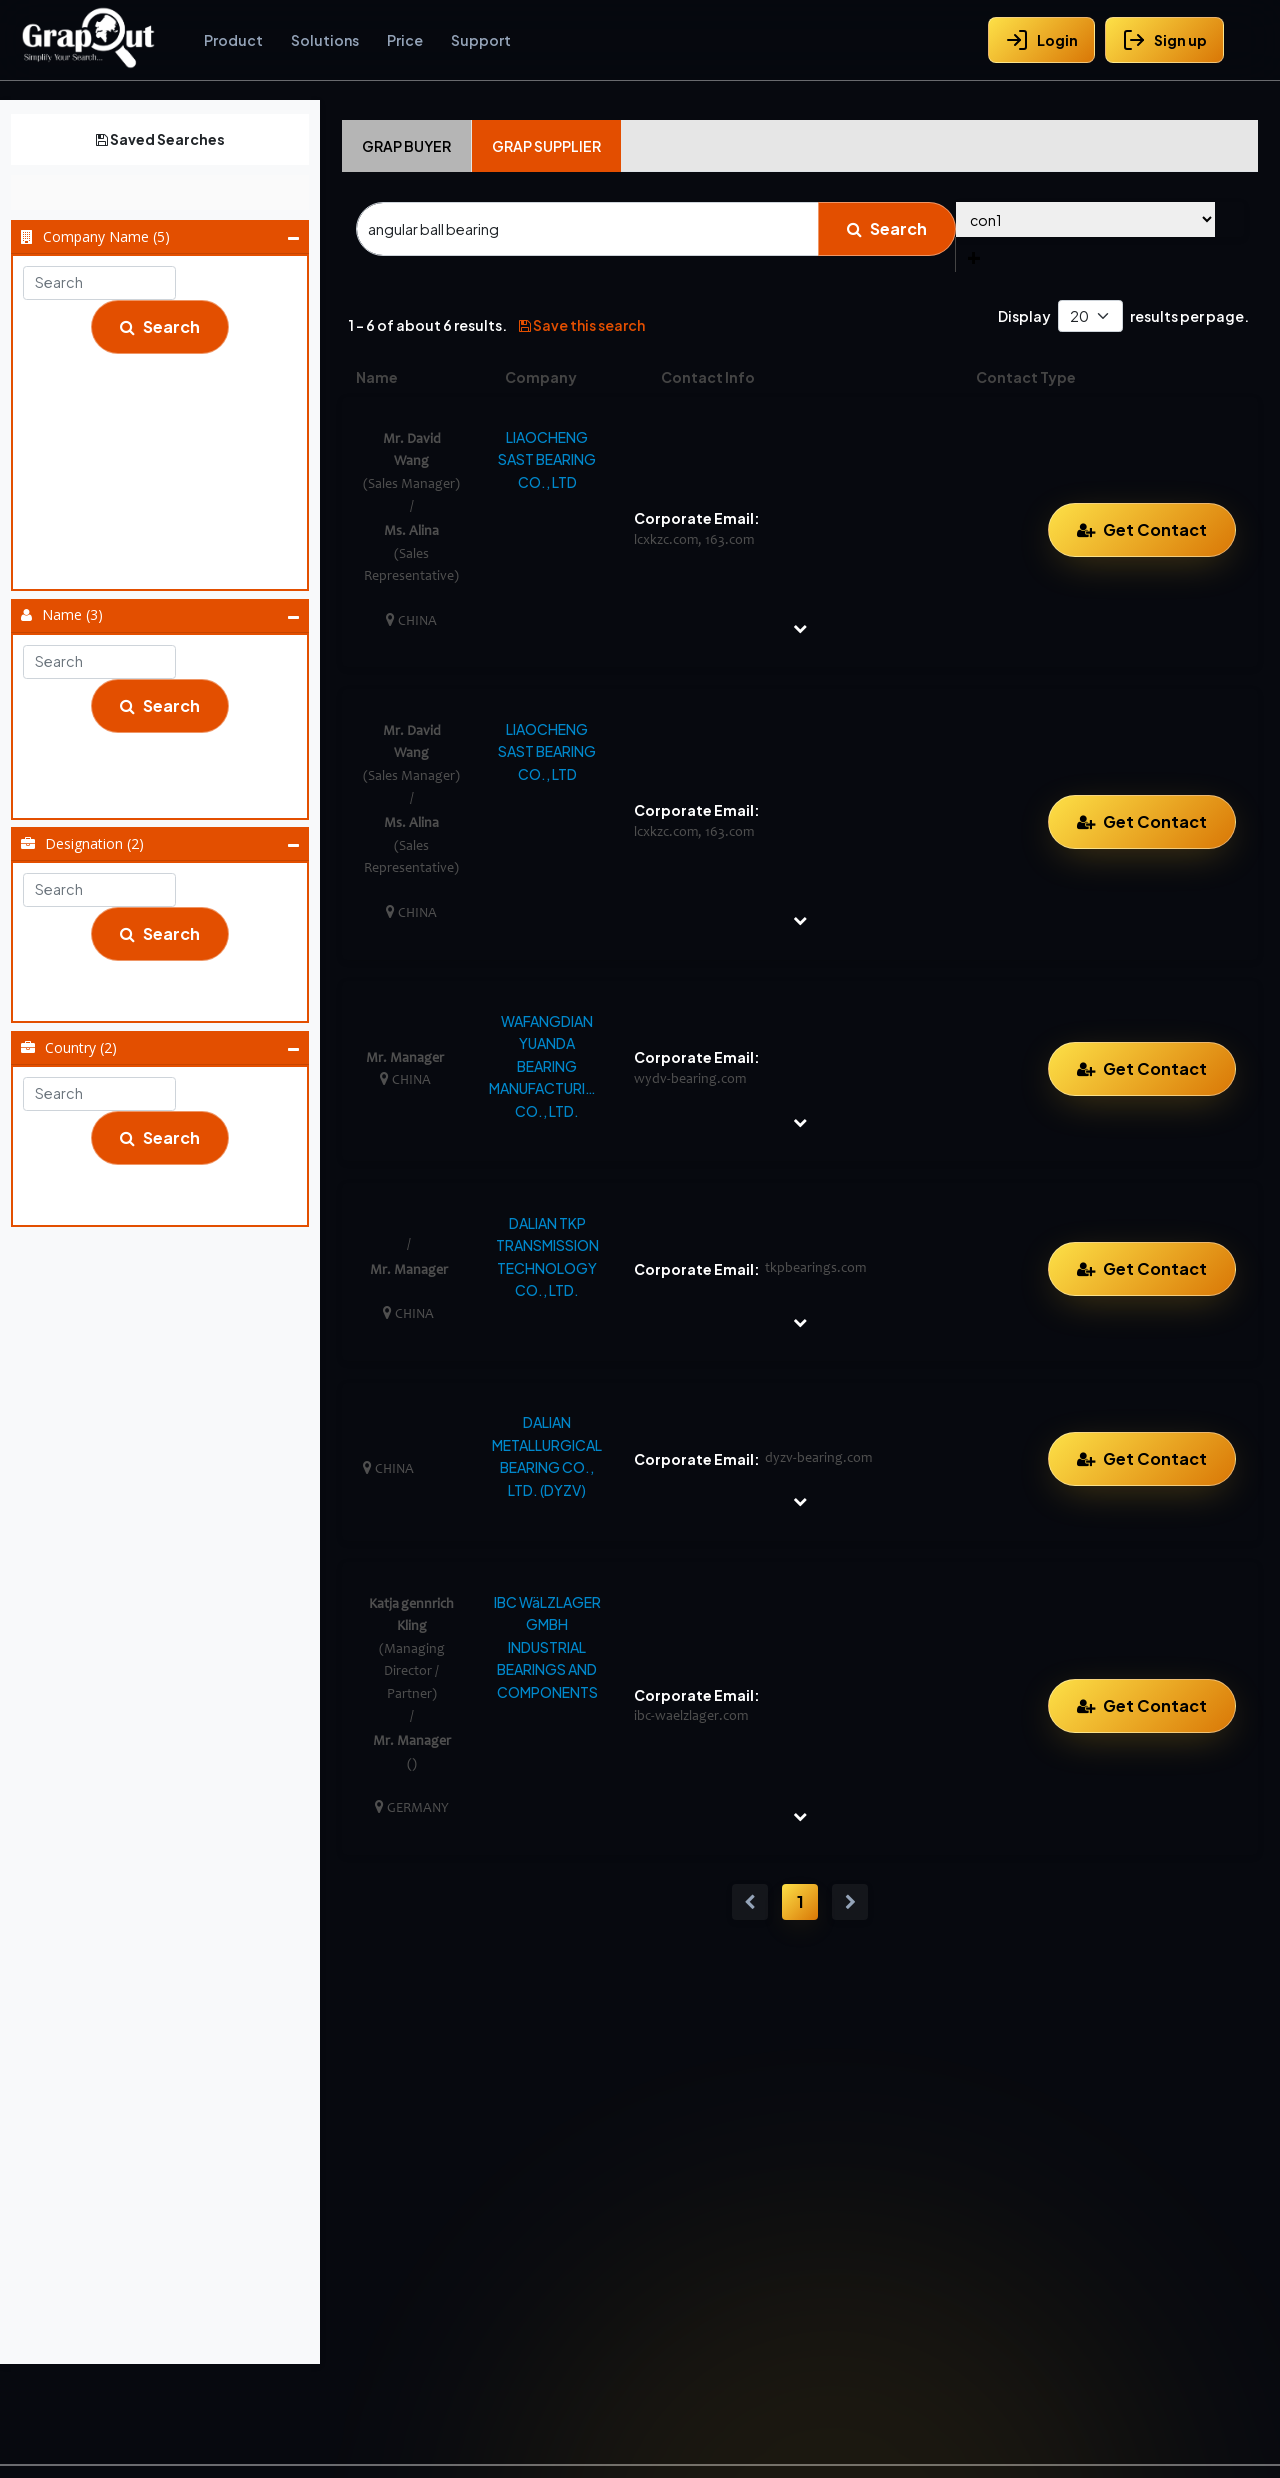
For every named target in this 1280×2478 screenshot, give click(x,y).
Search (160, 326)
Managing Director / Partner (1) (166, 973)
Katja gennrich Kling (411, 1604)
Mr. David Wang (166, 770)
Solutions (325, 40)
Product (233, 40)
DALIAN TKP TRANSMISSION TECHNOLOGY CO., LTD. (547, 1256)
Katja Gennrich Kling (166, 745)
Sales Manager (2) (167, 998)
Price (405, 40)
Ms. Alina (411, 531)
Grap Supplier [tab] (546, 146)
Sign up (1164, 40)
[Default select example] (1090, 316)
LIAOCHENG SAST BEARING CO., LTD (166, 516)
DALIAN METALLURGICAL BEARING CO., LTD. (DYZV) (547, 1455)
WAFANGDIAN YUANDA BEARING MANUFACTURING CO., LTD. (547, 1066)
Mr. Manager (166, 795)
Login (1041, 40)
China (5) (167, 1177)
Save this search (582, 325)
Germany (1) (166, 1202)
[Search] (587, 229)
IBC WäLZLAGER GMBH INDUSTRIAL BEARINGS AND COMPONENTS (547, 1647)
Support (481, 40)
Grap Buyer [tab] (406, 146)
